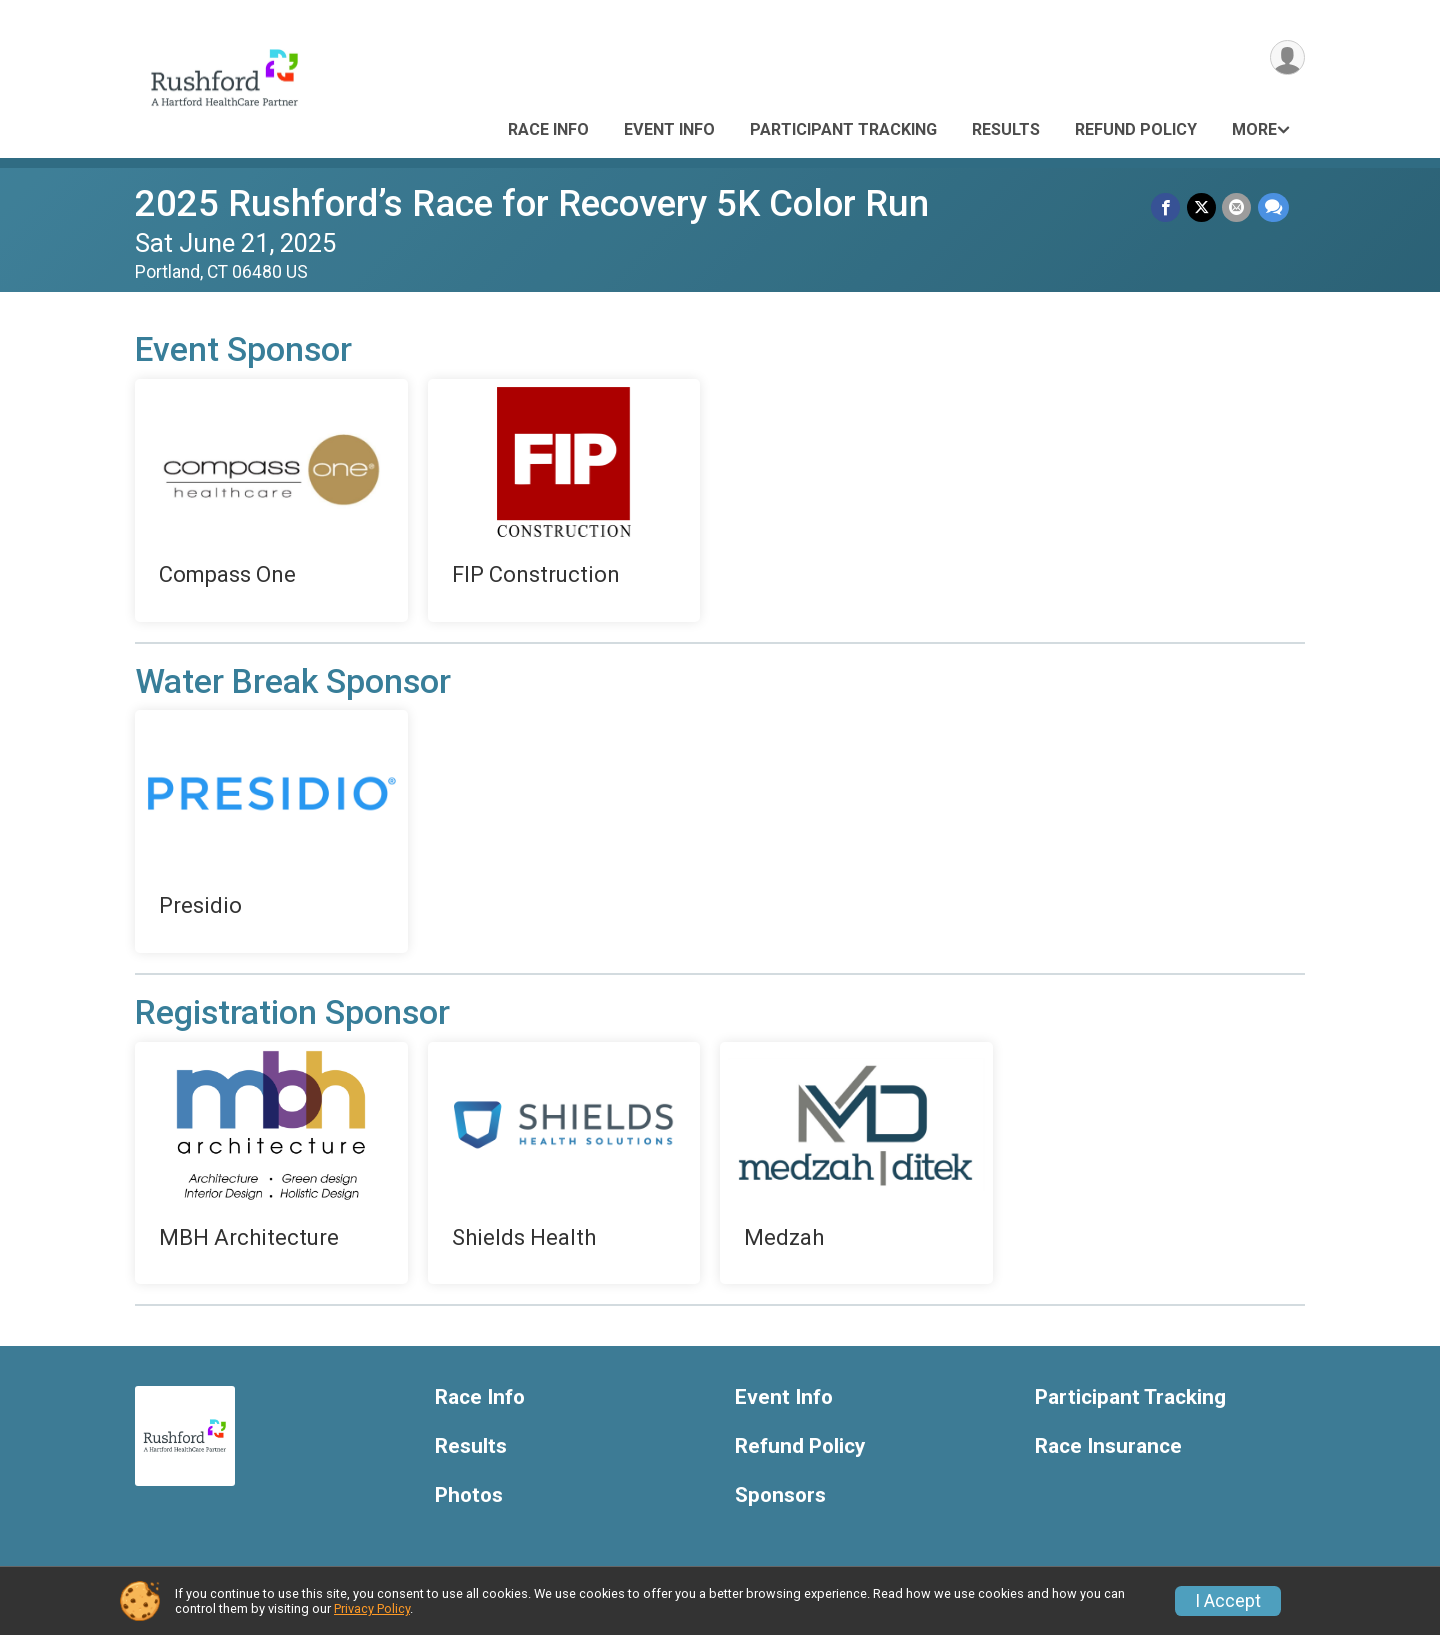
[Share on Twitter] (1202, 207)
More (1254, 129)
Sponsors (780, 1495)
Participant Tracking (843, 129)
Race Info (548, 129)
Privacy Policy (372, 1608)
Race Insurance (1108, 1446)
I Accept (1228, 1601)
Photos (469, 1495)
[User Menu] (1286, 58)
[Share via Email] (1237, 207)
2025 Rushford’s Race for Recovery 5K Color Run (532, 203)
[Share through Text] (1273, 207)
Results (1006, 129)
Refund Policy (1136, 129)
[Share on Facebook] (1167, 207)
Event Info (669, 129)
